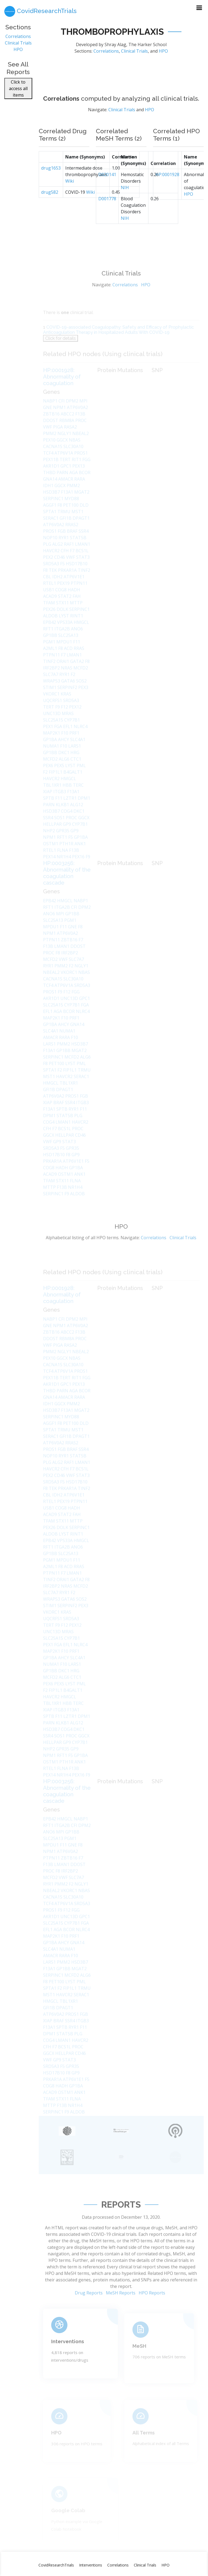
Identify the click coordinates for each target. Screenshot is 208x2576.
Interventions (90, 2565)
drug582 (49, 207)
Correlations (18, 40)
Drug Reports (89, 2311)
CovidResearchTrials (56, 2565)
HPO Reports (152, 2311)
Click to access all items (18, 91)
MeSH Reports (120, 2311)
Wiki (69, 196)
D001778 (107, 214)
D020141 (107, 190)
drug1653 (51, 183)
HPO (18, 53)
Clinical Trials (18, 46)
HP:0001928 (167, 190)
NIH (125, 203)
